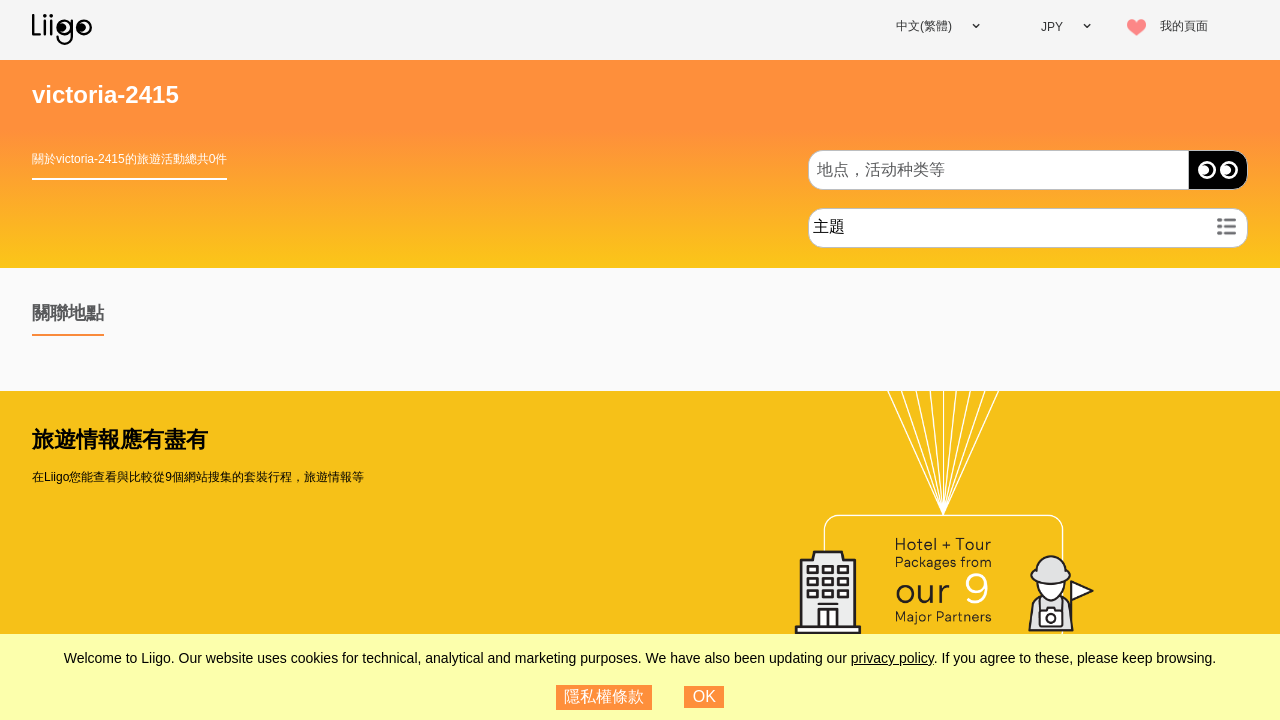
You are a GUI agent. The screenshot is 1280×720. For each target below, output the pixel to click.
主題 (829, 226)
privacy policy (892, 658)
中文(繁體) (924, 26)
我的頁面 (1184, 26)
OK (704, 696)
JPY (1052, 27)
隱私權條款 (604, 696)
